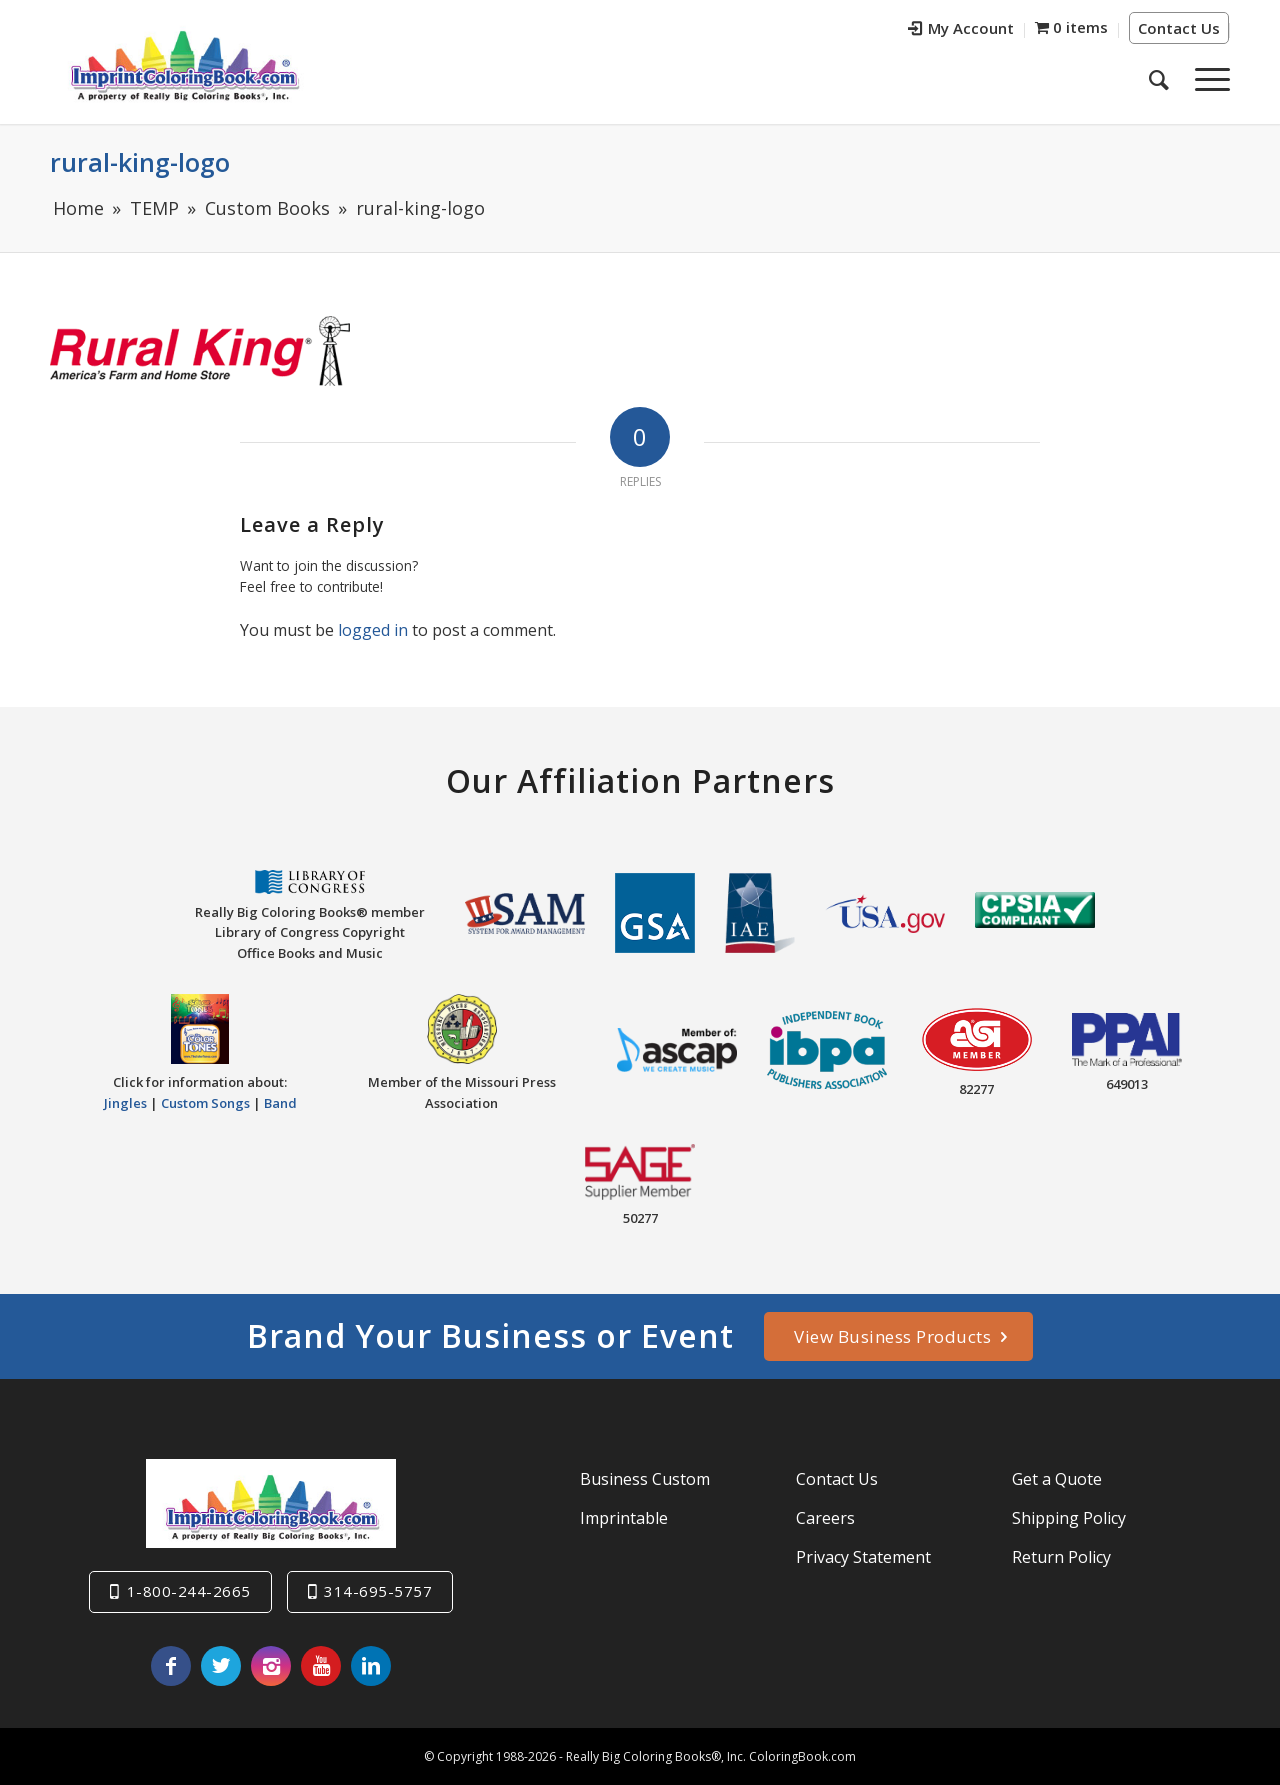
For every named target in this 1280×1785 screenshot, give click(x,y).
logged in (373, 630)
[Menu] (1206, 79)
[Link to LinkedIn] (371, 1666)
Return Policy (1061, 1557)
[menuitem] (961, 30)
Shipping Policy (1069, 1518)
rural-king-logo (140, 162)
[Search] (1159, 79)
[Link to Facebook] (171, 1666)
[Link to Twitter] (221, 1666)
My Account (961, 28)
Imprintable (624, 1518)
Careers (825, 1518)
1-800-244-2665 (189, 1591)
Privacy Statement (863, 1557)
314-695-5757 (378, 1591)
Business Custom (645, 1479)
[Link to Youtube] (321, 1666)
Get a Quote (1057, 1479)
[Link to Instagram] (271, 1666)
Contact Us (1179, 28)
